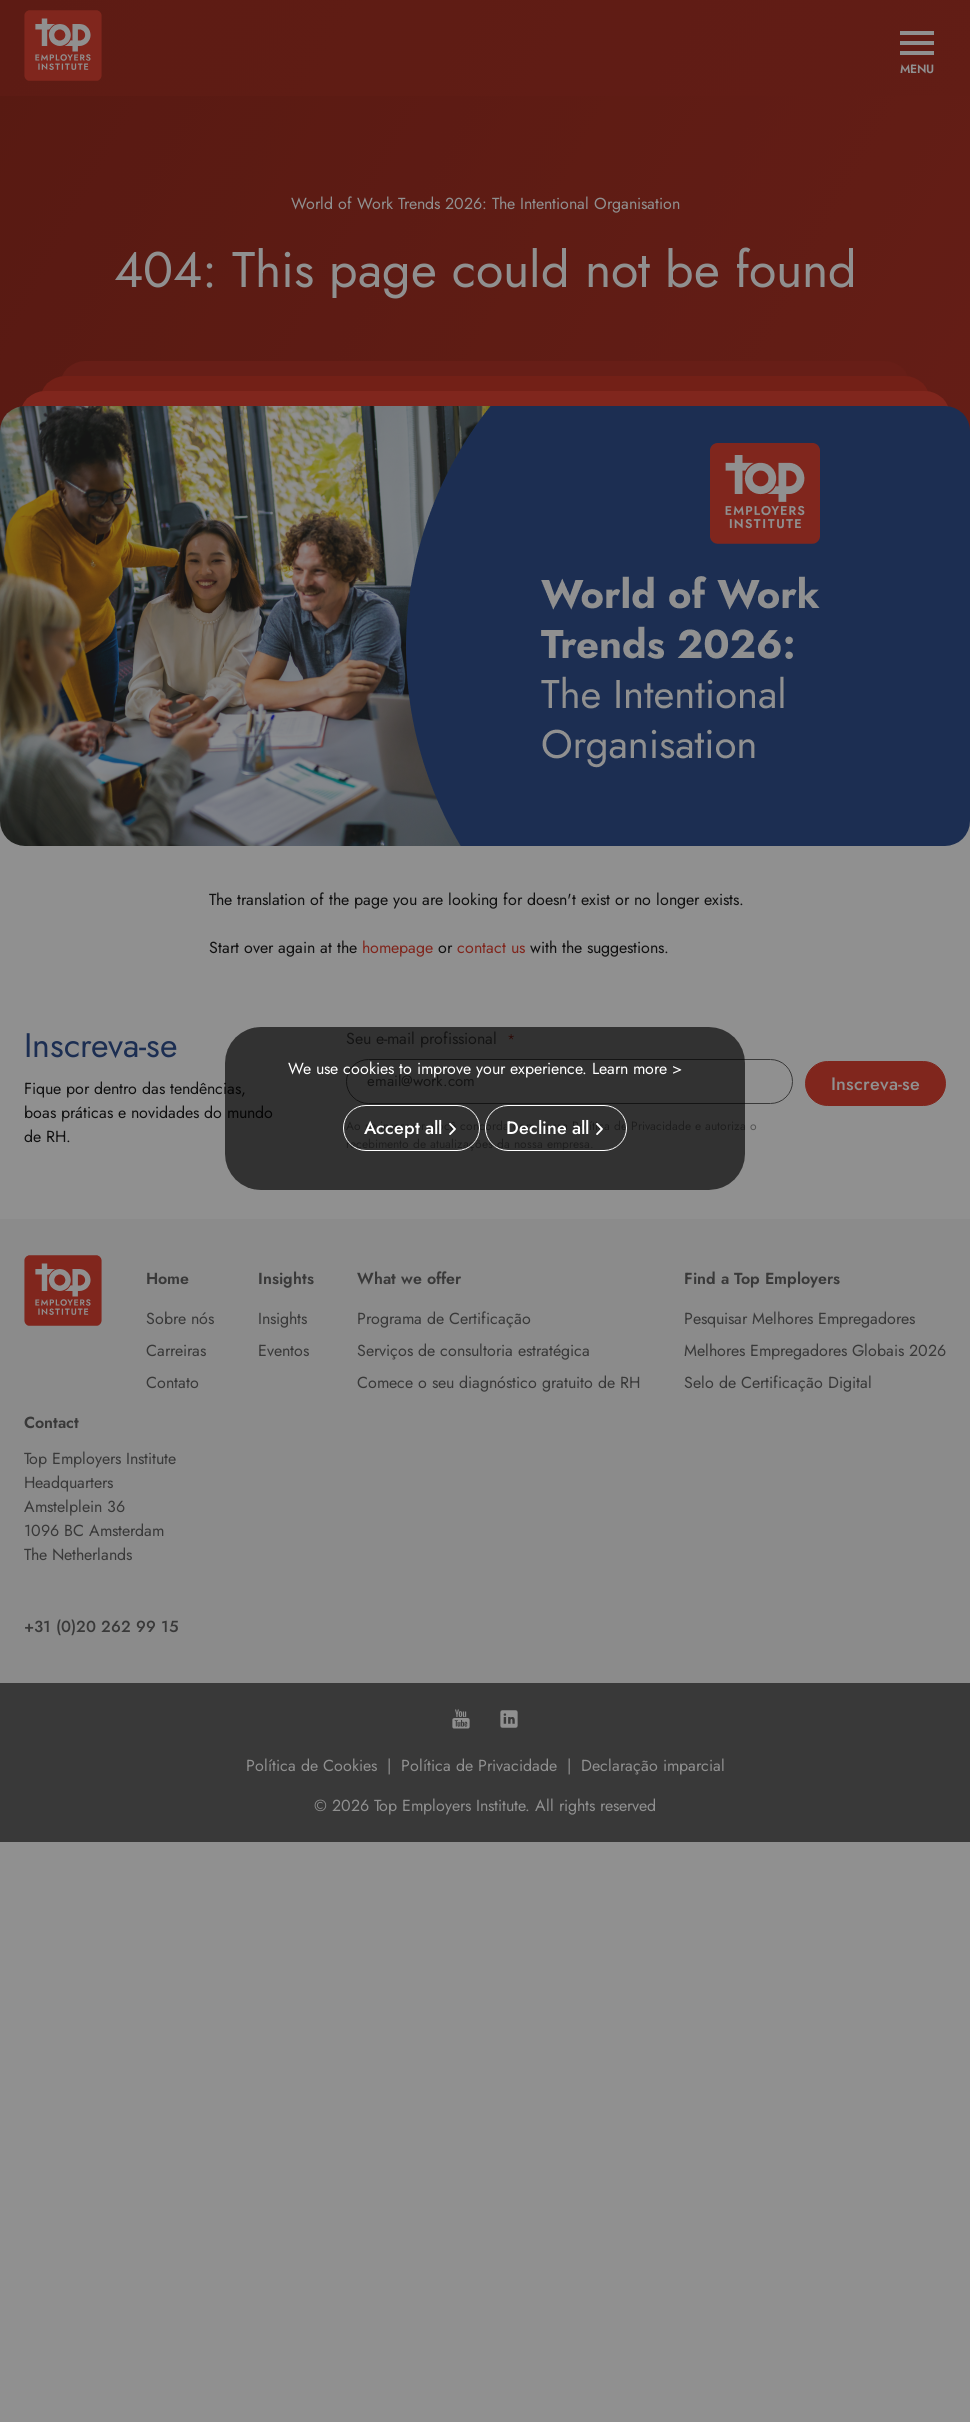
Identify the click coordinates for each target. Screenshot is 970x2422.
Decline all (547, 1128)
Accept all (403, 1128)
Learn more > (637, 1068)
